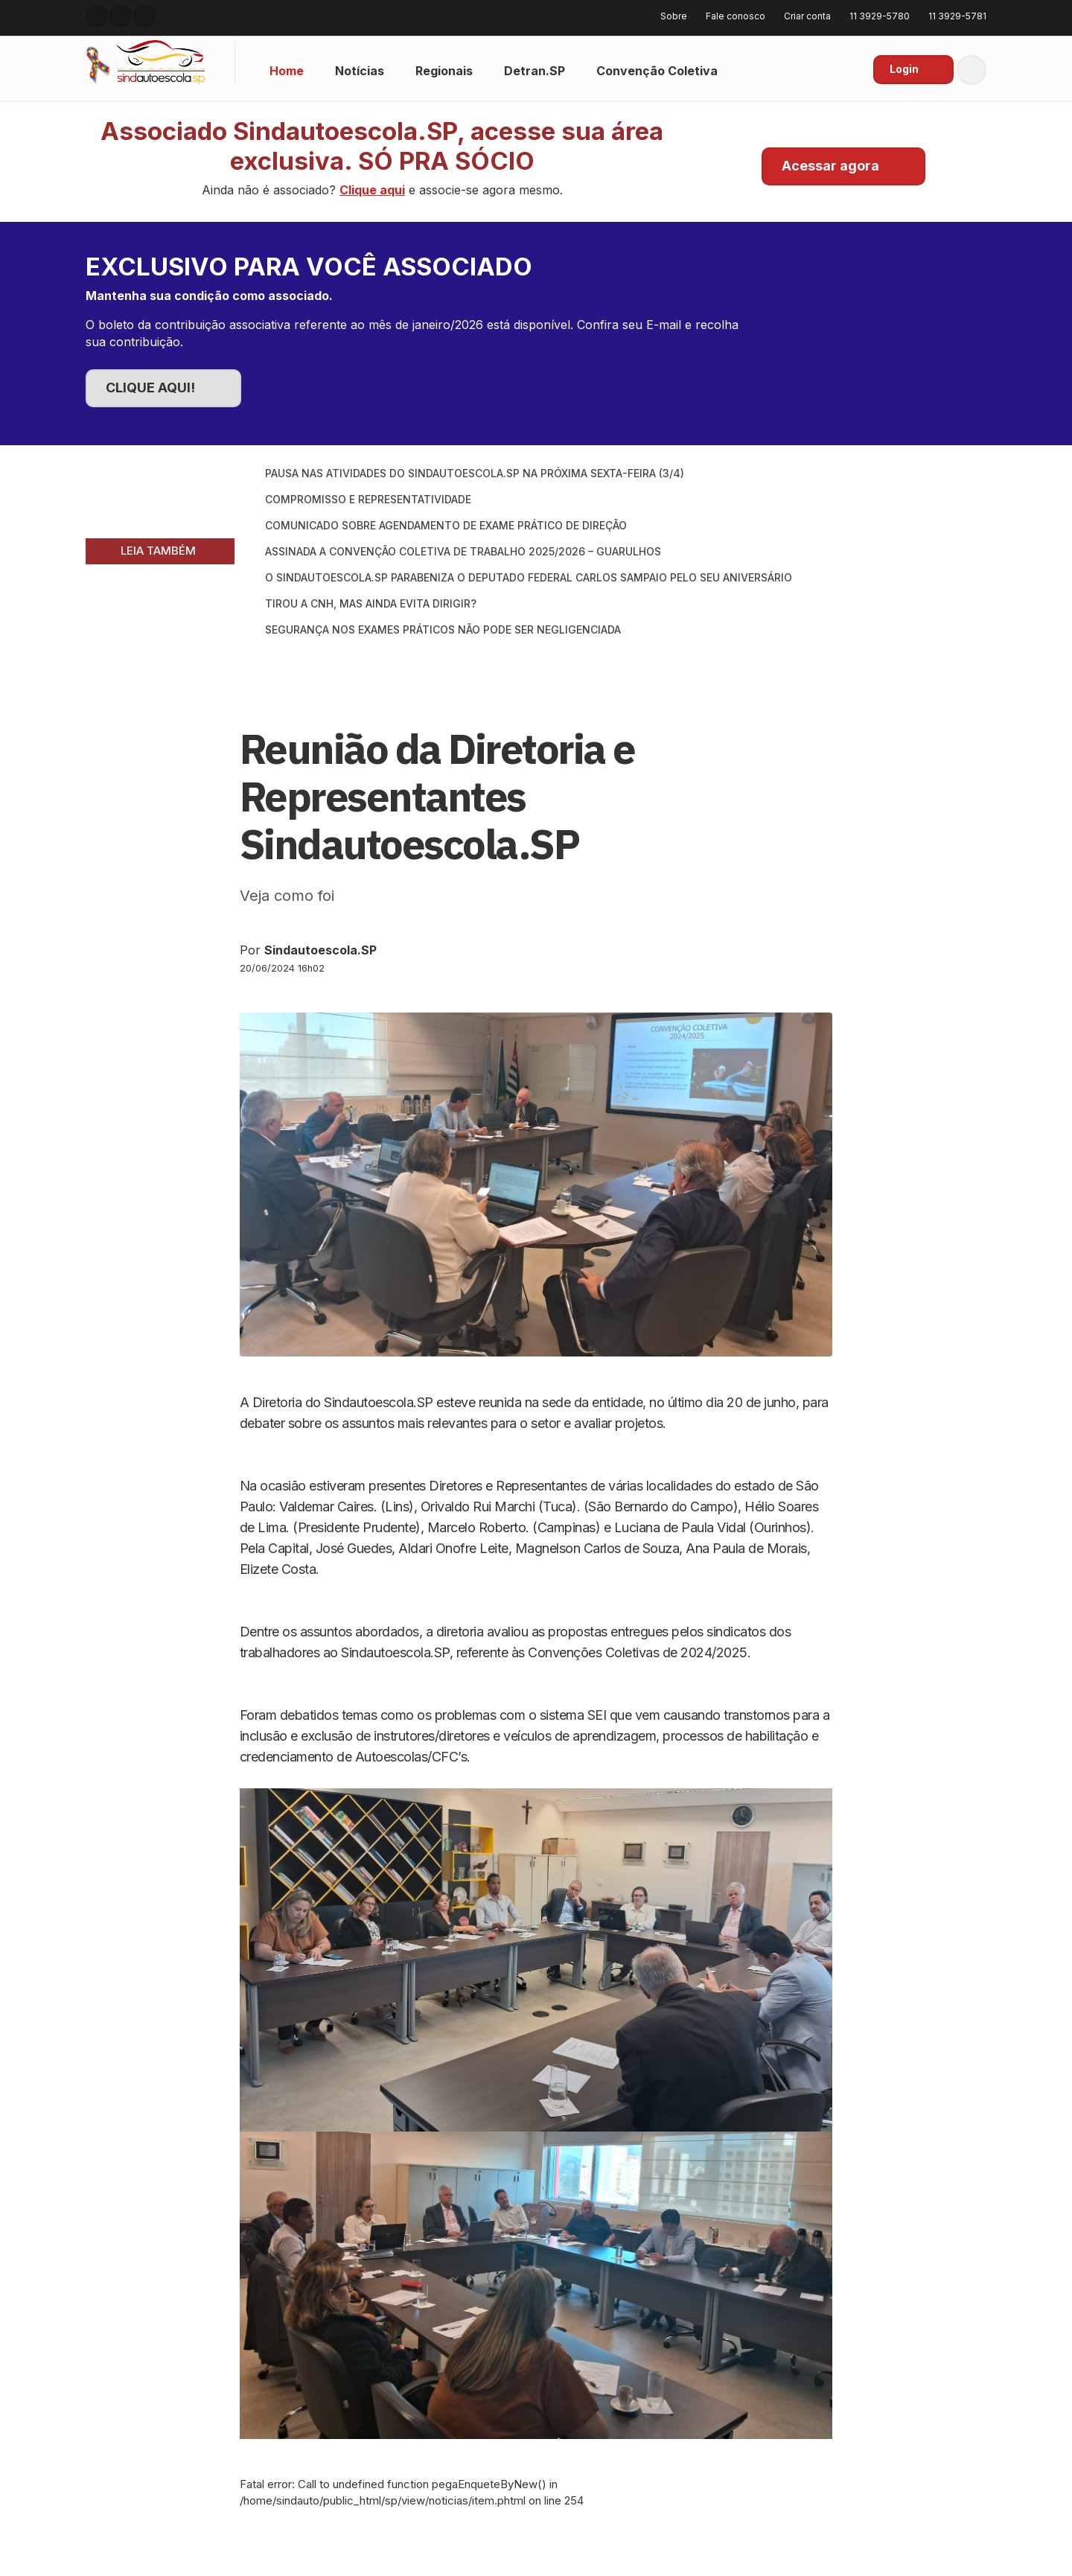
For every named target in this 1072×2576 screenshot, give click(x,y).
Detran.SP (534, 70)
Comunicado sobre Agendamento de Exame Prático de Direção (446, 525)
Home (286, 70)
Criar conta (802, 16)
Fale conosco (730, 16)
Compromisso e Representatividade (368, 499)
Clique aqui (372, 189)
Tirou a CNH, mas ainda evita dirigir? (370, 603)
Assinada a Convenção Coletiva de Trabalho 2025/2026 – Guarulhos (463, 551)
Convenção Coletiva (657, 70)
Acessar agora (830, 165)
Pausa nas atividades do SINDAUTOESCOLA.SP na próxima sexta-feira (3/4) (474, 473)
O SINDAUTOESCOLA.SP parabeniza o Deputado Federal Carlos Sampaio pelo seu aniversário (528, 577)
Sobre (668, 16)
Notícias (359, 70)
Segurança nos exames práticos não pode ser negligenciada (443, 629)
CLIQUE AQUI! (150, 387)
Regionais (444, 70)
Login (904, 69)
